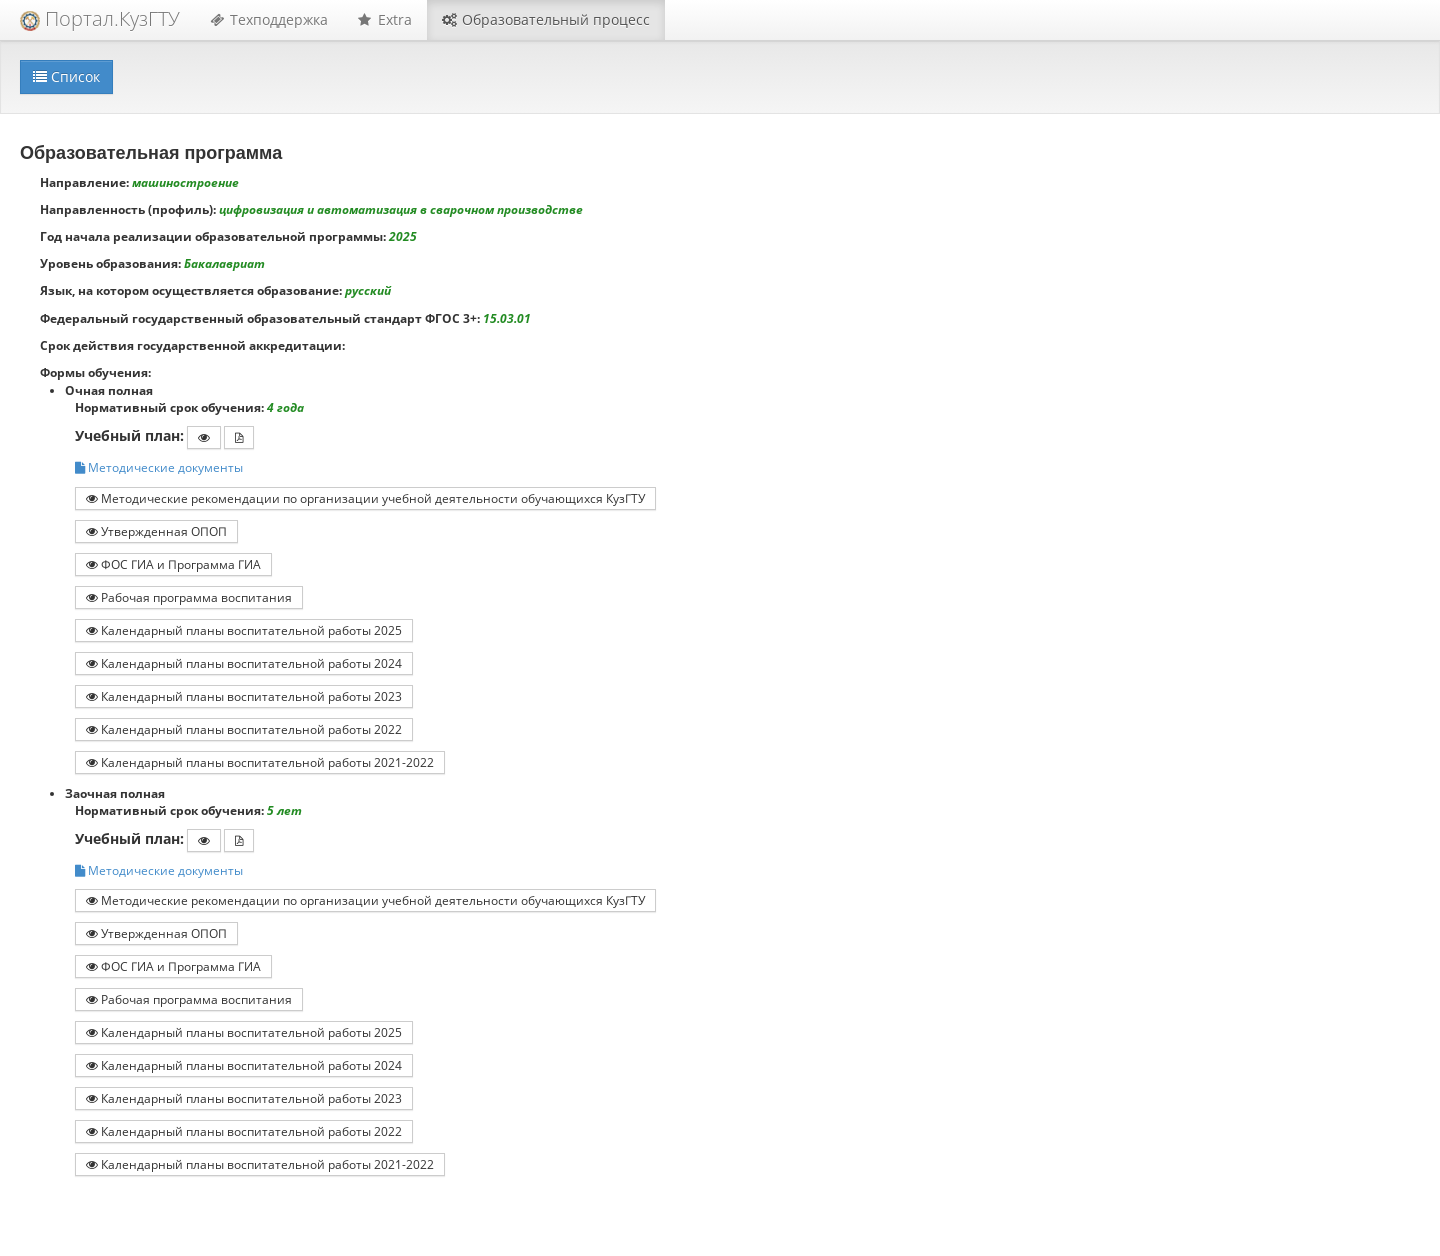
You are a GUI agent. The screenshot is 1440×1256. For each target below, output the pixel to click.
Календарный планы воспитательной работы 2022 (244, 729)
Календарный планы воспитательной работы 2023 (244, 696)
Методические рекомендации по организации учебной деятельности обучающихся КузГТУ (365, 498)
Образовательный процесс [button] (546, 19)
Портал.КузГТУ (100, 18)
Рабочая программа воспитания (189, 597)
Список (66, 76)
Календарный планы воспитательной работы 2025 (244, 630)
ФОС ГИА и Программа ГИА (173, 564)
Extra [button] (385, 19)
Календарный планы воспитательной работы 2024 (244, 663)
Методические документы (159, 467)
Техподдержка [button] (269, 19)
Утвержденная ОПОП (156, 531)
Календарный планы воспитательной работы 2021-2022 (260, 762)
